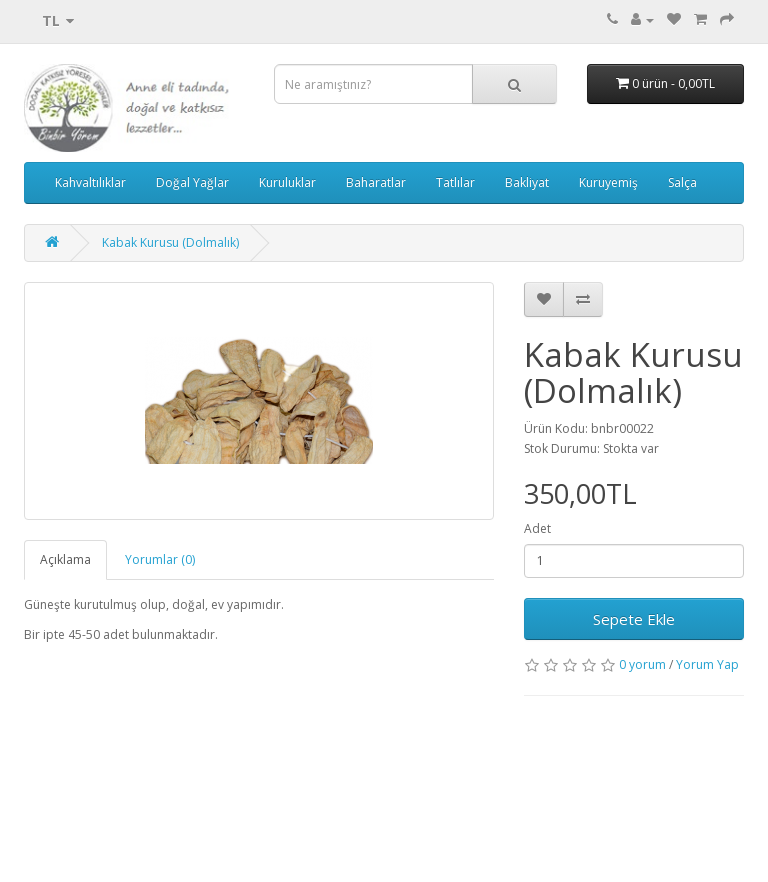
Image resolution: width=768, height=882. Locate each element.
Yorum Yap (707, 664)
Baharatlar (376, 182)
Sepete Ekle (634, 619)
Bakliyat (527, 182)
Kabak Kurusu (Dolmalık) (170, 242)
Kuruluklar (287, 182)
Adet (537, 528)
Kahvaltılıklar (90, 182)
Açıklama (65, 559)
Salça (682, 182)
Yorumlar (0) (160, 559)
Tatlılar (455, 182)
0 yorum (642, 664)
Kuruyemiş (608, 182)
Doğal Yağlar (192, 182)
